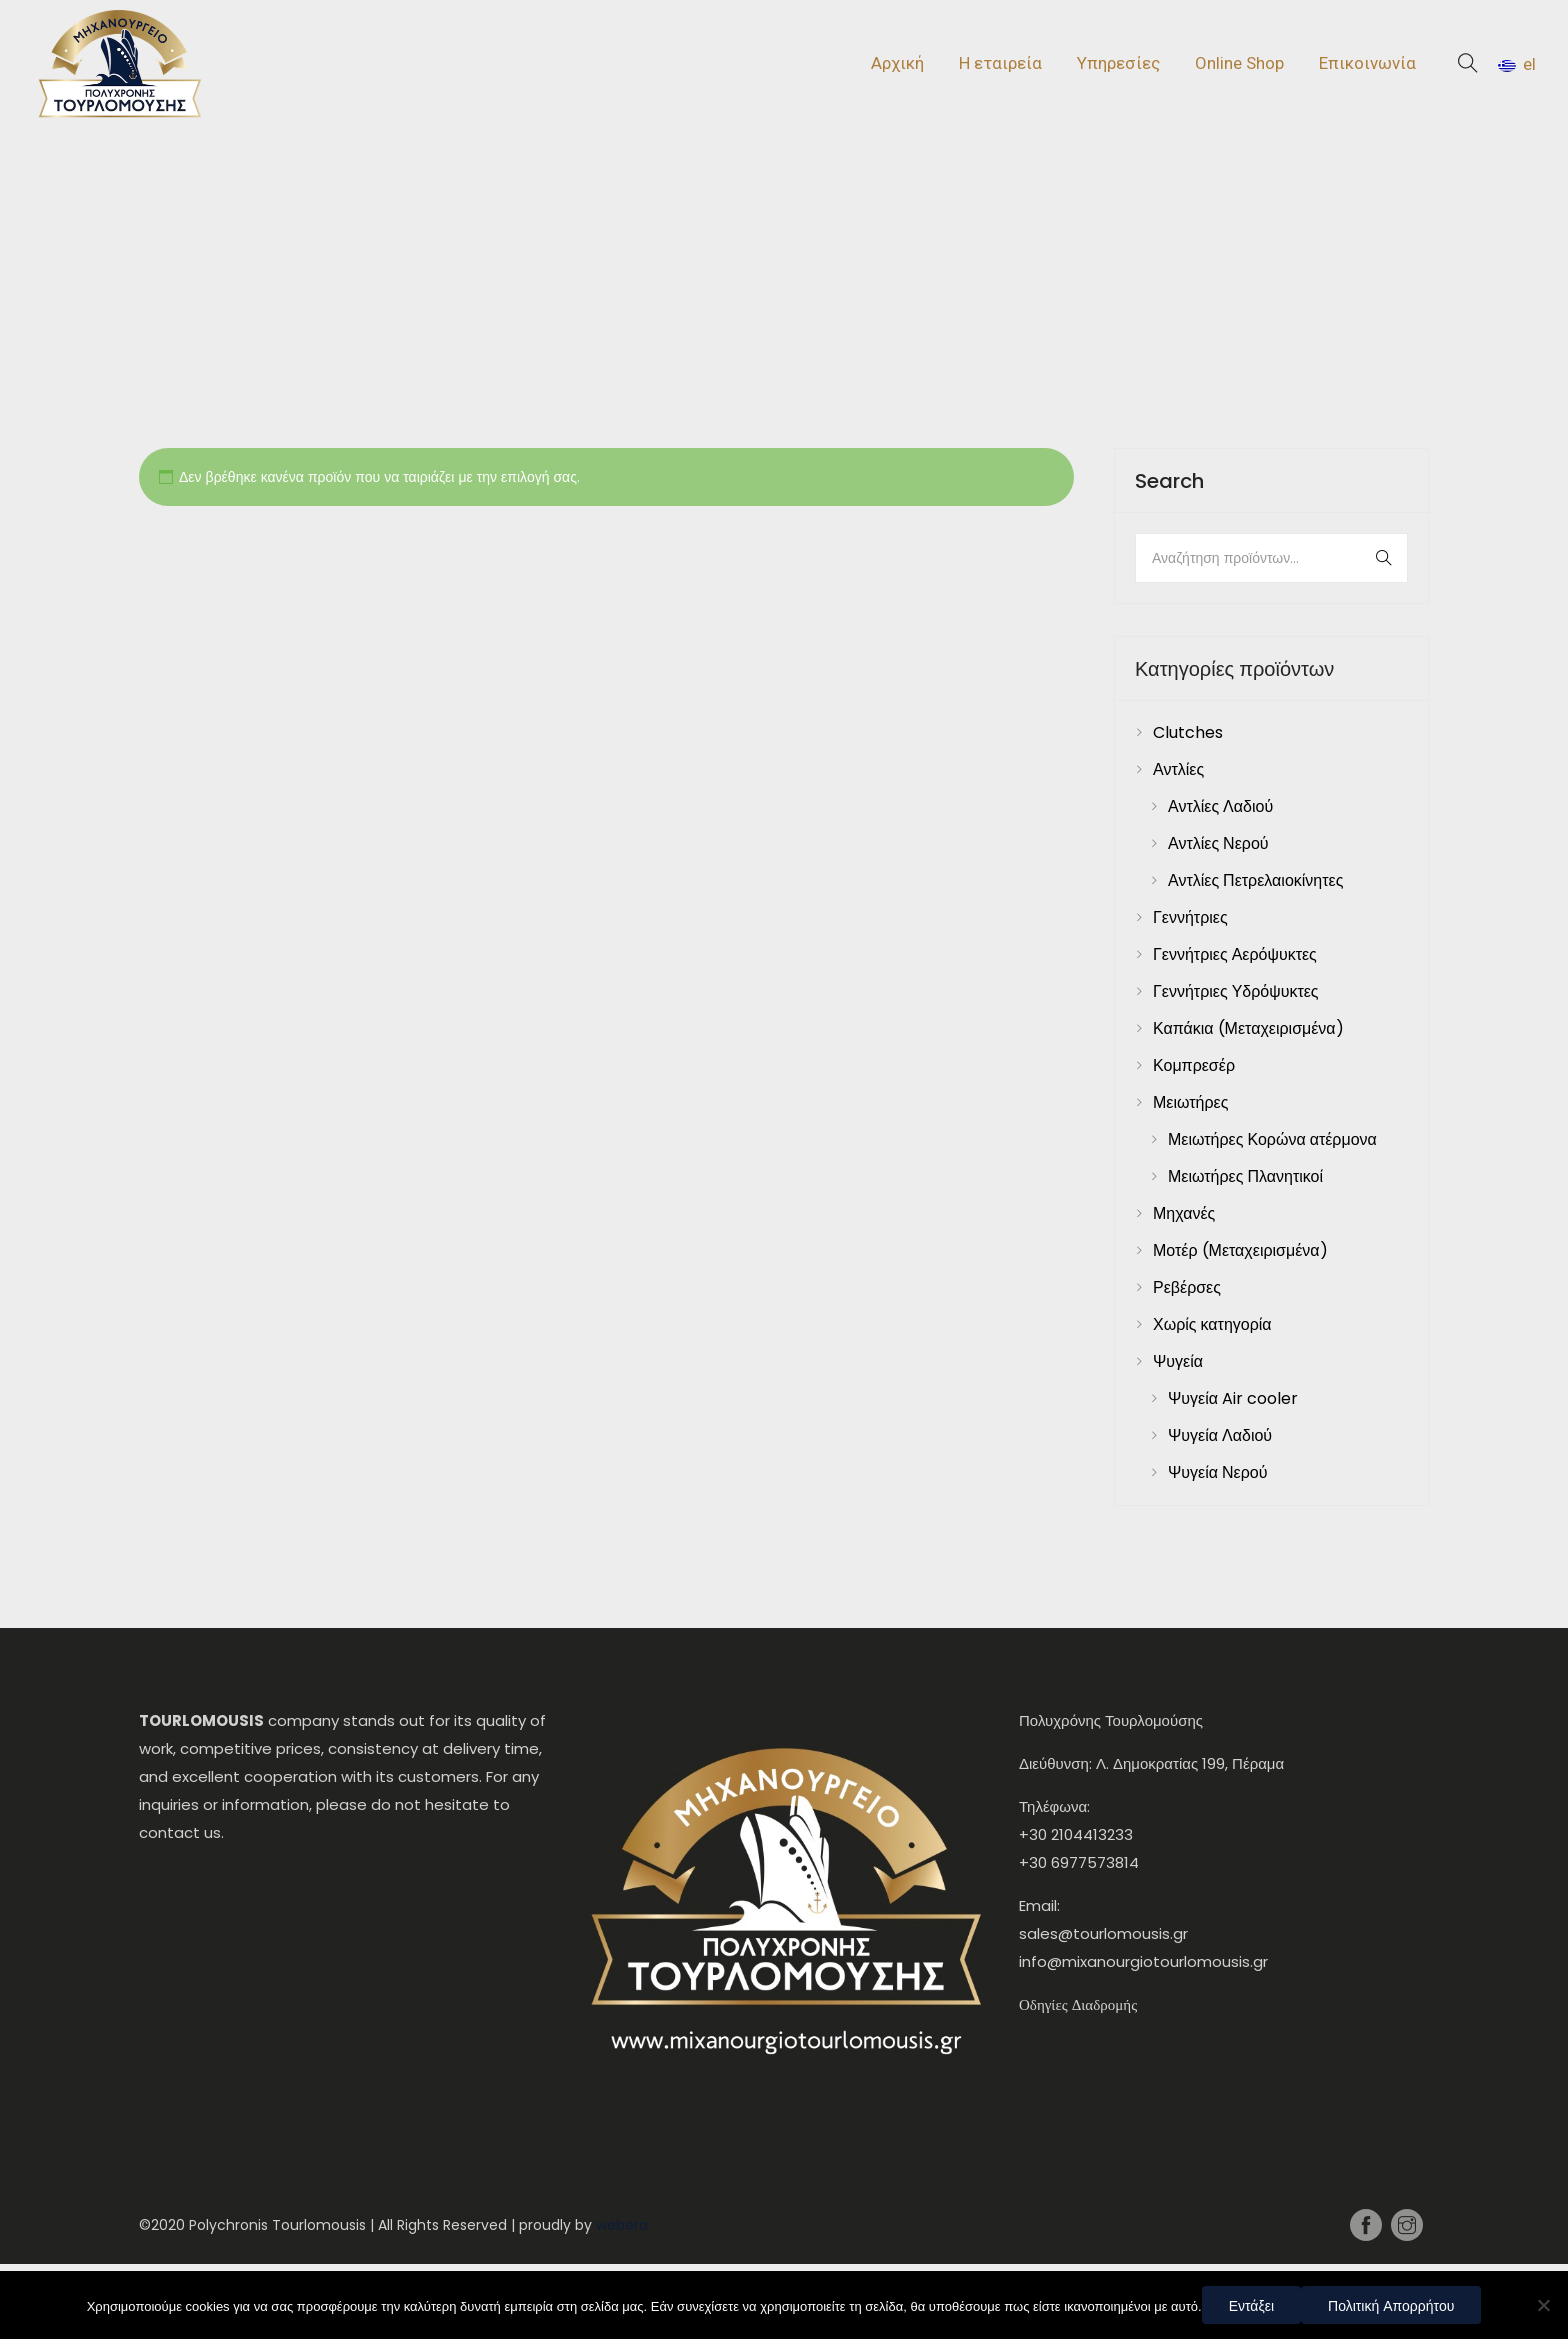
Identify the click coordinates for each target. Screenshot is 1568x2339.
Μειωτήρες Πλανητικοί (1245, 1176)
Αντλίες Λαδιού (1220, 806)
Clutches (1188, 732)
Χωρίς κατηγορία (1212, 1324)
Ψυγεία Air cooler (1233, 1398)
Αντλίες (1178, 769)
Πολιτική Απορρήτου (1391, 2306)
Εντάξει (1251, 2306)
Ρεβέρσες (1187, 1287)
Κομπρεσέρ (1194, 1065)
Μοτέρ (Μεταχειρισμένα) (1240, 1250)
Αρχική (897, 63)
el (1517, 64)
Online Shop (1239, 63)
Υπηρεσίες (1118, 63)
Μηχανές (1184, 1213)
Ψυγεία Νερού (1218, 1472)
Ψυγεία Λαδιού (1220, 1435)
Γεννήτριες (1190, 917)
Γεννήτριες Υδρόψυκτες (1236, 991)
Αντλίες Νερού (1218, 843)
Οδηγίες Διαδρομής (1078, 2004)
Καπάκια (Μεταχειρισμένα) (1248, 1028)
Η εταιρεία (1000, 63)
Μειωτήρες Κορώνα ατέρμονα (1272, 1139)
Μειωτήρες (1190, 1102)
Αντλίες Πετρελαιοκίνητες (1255, 880)
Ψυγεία (1178, 1361)
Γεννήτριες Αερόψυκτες (1235, 954)
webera (622, 2225)
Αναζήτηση (1367, 558)
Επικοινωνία (1367, 63)
